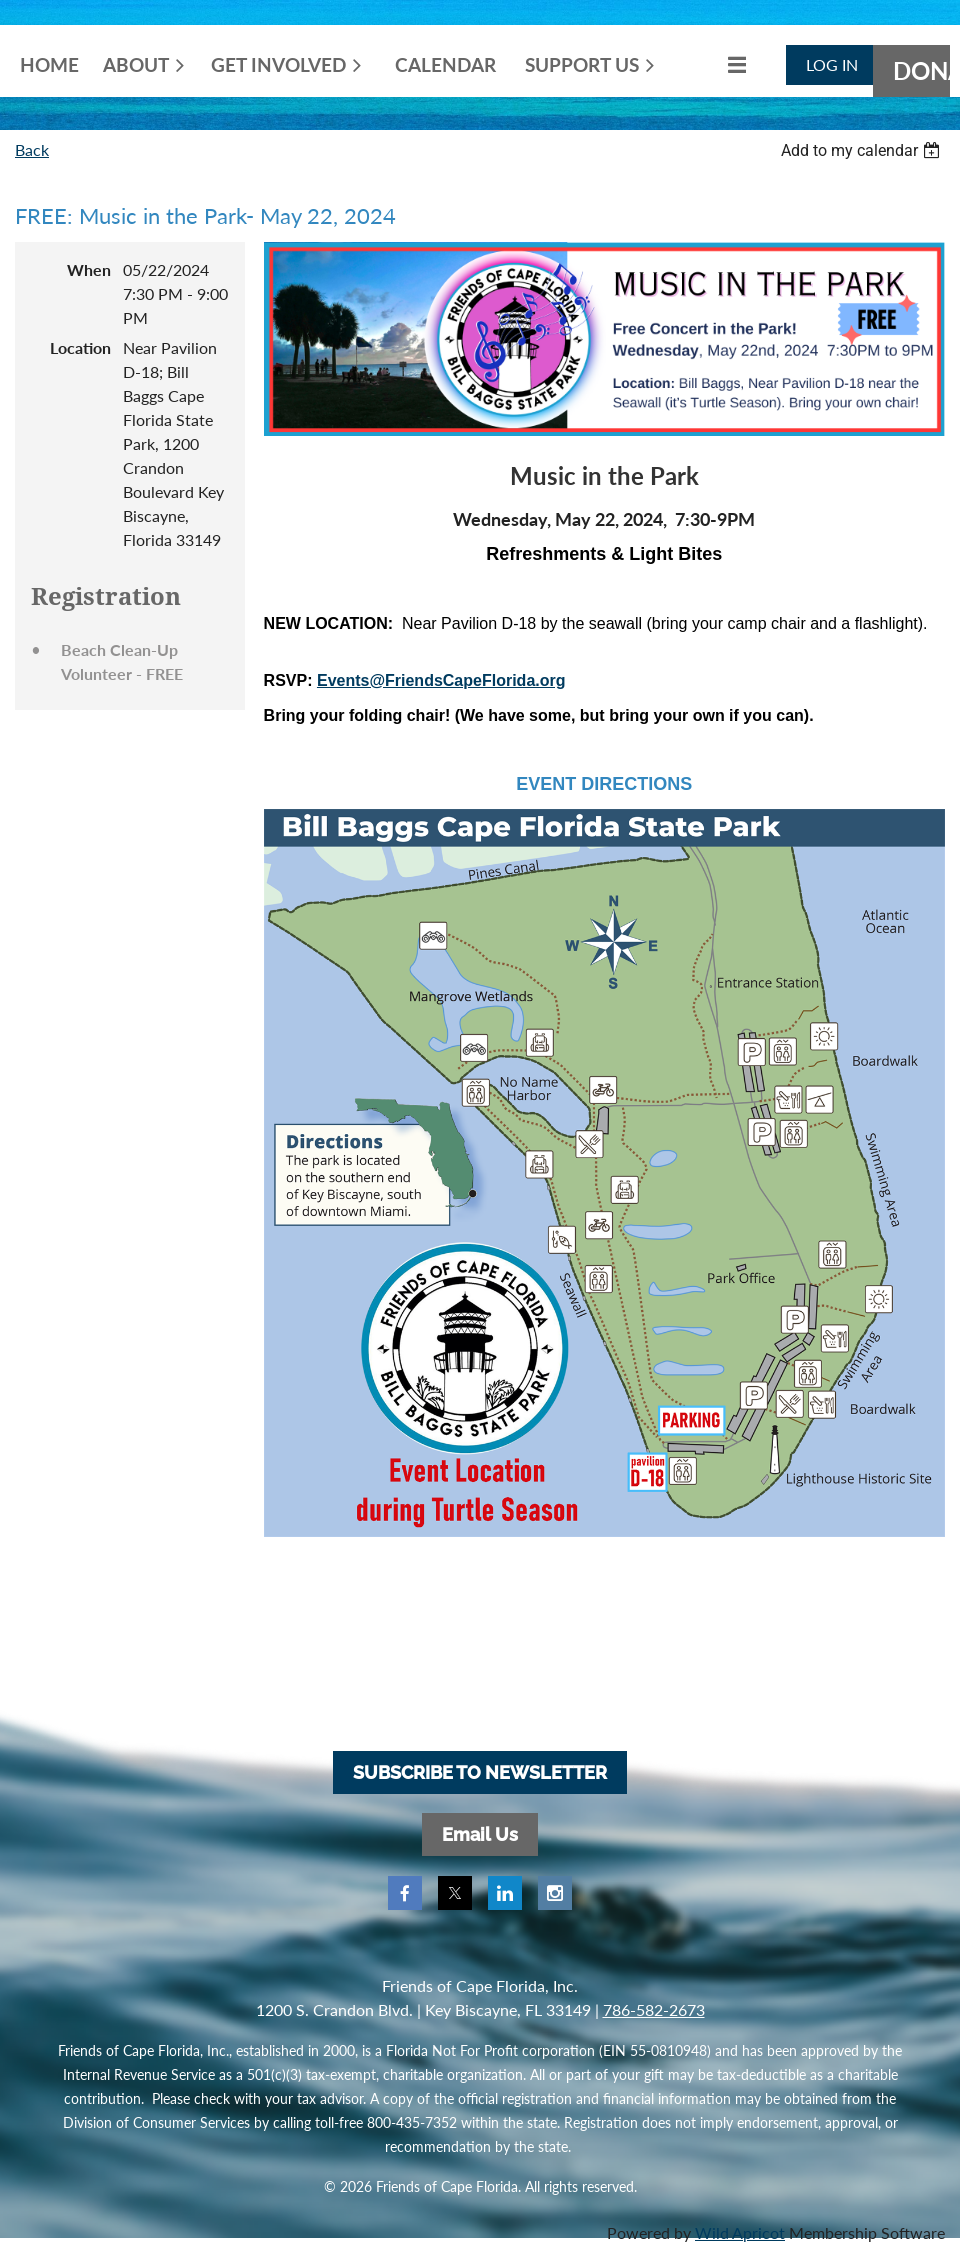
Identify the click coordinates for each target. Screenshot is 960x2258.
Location (80, 347)
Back (32, 149)
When (89, 269)
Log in (832, 64)
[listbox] (863, 150)
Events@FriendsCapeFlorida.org (441, 680)
